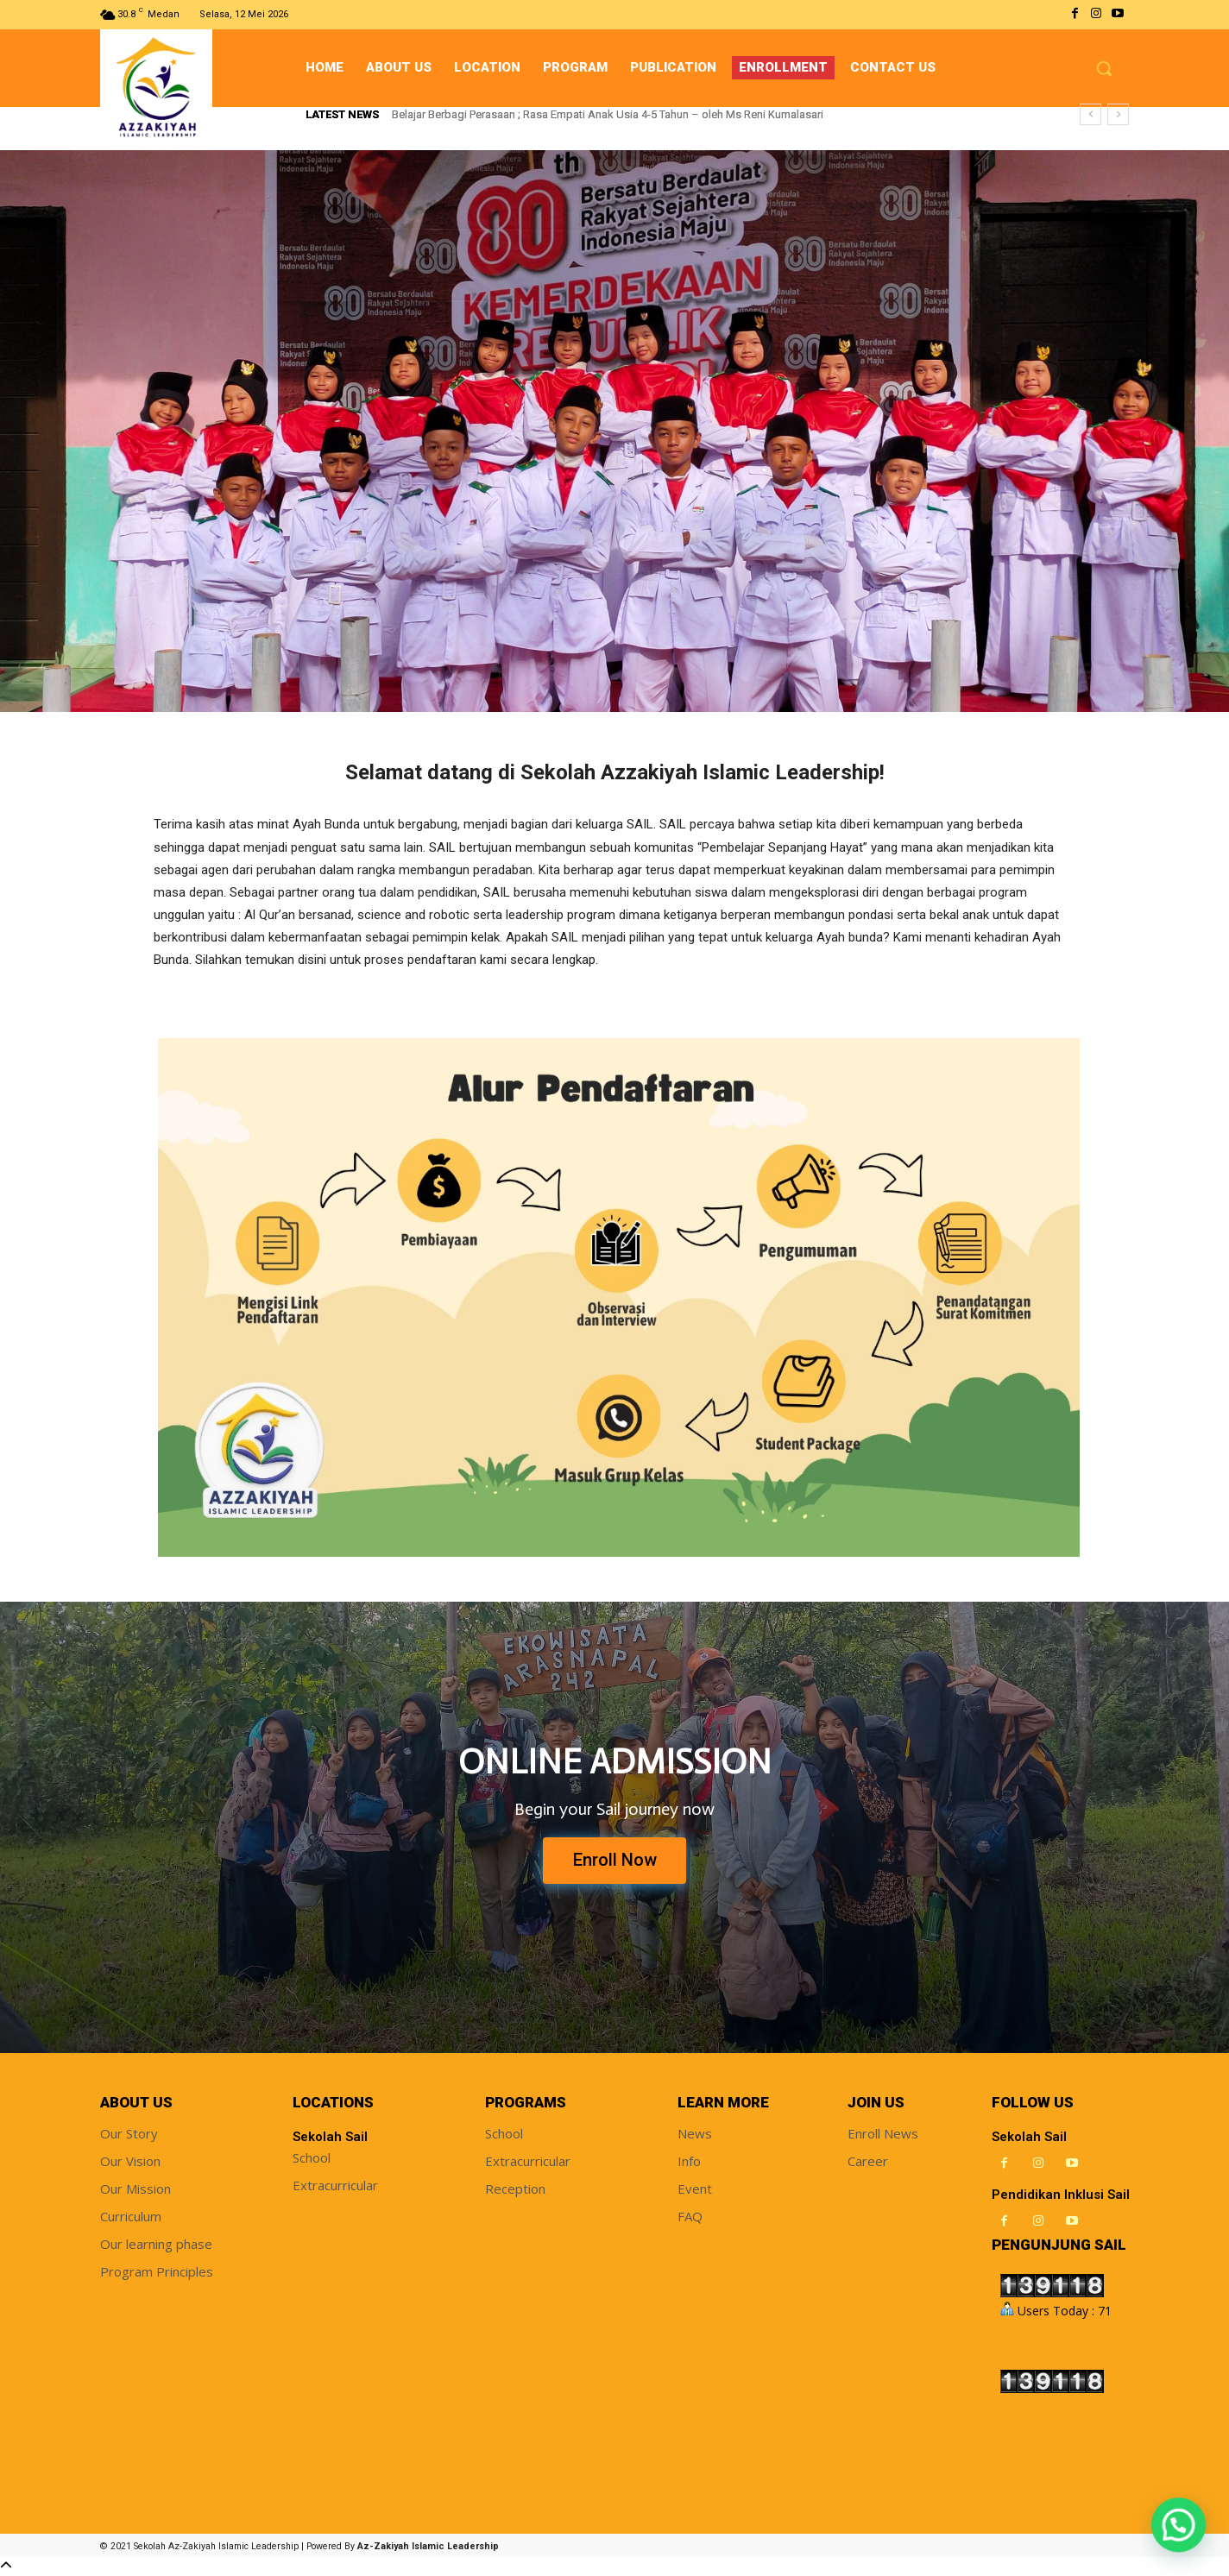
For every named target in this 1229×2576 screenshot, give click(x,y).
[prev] (1090, 114)
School (312, 2158)
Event (695, 2189)
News (695, 2134)
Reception (515, 2189)
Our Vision (130, 2161)
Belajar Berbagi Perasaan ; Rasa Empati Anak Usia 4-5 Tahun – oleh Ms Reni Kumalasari (607, 114)
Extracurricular (335, 2186)
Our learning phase (156, 2244)
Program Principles (156, 2272)
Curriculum (130, 2217)
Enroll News (883, 2134)
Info (689, 2161)
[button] (1104, 68)
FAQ (690, 2217)
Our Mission (135, 2189)
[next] (1118, 114)
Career (868, 2161)
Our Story (129, 2134)
